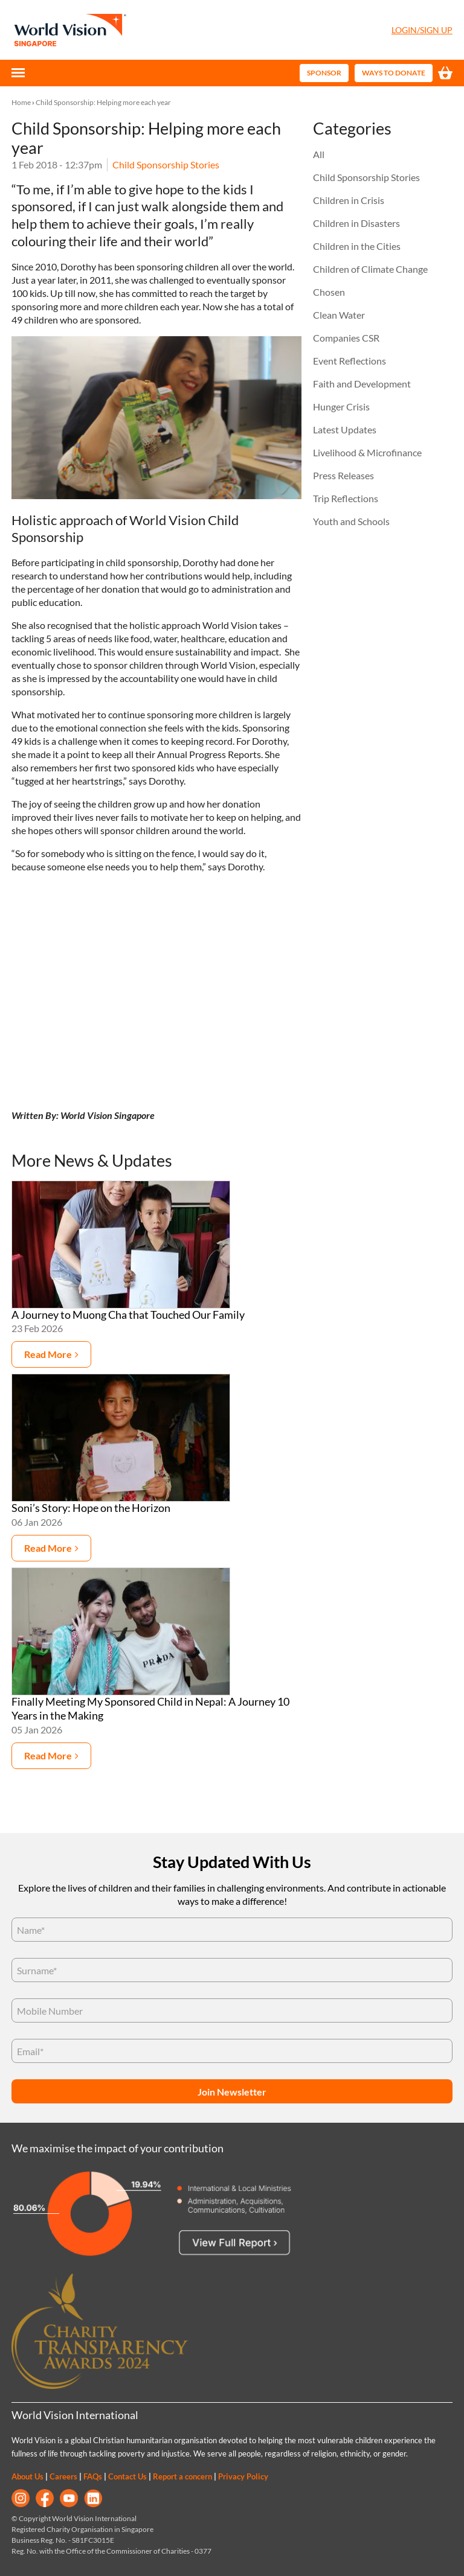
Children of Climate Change (370, 269)
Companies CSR (346, 337)
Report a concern (182, 2476)
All (318, 154)
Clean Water (339, 314)
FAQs (92, 2476)
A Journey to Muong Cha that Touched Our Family (128, 1315)
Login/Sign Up (422, 30)
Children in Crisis (348, 200)
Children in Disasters (356, 223)
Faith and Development (362, 383)
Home (21, 102)
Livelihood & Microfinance (367, 452)
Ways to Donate (393, 72)
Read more (48, 1354)
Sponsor (324, 72)
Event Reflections (349, 360)
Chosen (329, 292)
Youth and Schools (351, 521)
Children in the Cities (357, 246)
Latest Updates (344, 429)
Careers (63, 2476)
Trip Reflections (345, 498)
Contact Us (127, 2476)
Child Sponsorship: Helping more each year (103, 102)
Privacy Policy (243, 2476)
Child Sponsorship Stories (165, 164)
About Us (27, 2476)
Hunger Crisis (341, 406)
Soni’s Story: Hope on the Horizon (90, 1508)
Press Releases (343, 475)
